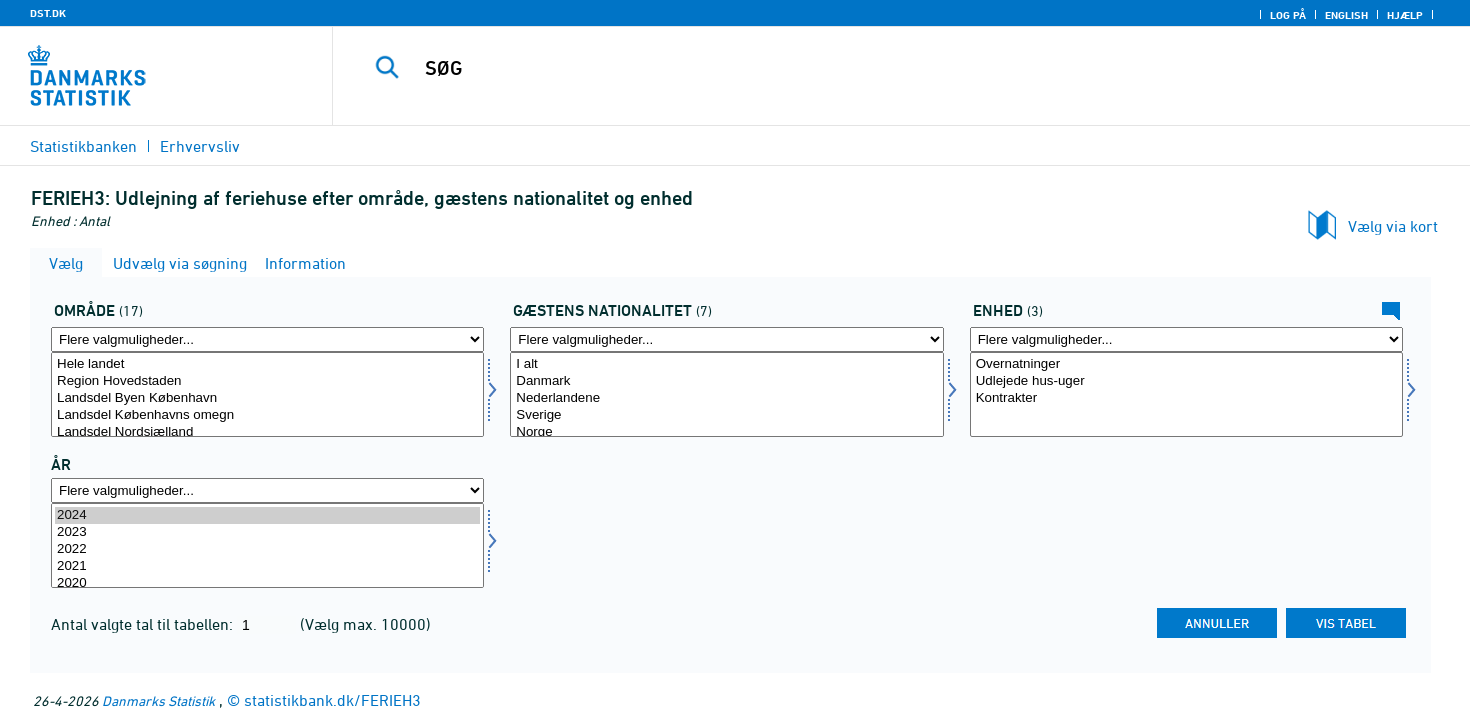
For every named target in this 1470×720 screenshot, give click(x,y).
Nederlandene (726, 398)
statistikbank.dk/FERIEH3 (332, 700)
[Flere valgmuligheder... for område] (267, 339)
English (1346, 15)
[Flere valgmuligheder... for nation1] (726, 339)
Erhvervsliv (200, 146)
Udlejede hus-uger (1186, 381)
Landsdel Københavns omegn (267, 415)
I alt (726, 364)
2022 (267, 549)
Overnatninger (1186, 364)
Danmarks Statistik (158, 700)
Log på (1288, 15)
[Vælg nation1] (726, 394)
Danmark (726, 381)
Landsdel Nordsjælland (267, 432)
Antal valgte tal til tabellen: (144, 624)
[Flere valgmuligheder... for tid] (267, 490)
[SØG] (866, 68)
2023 (267, 532)
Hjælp (1405, 15)
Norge (726, 432)
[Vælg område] (267, 394)
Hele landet (267, 364)
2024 (267, 515)
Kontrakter (1186, 398)
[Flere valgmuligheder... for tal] (1186, 339)
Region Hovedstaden (267, 381)
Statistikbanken (83, 146)
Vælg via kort (1393, 226)
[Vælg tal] (1186, 394)
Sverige (726, 415)
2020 (267, 583)
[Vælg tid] (267, 545)
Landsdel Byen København (267, 398)
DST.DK (48, 13)
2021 (267, 566)
